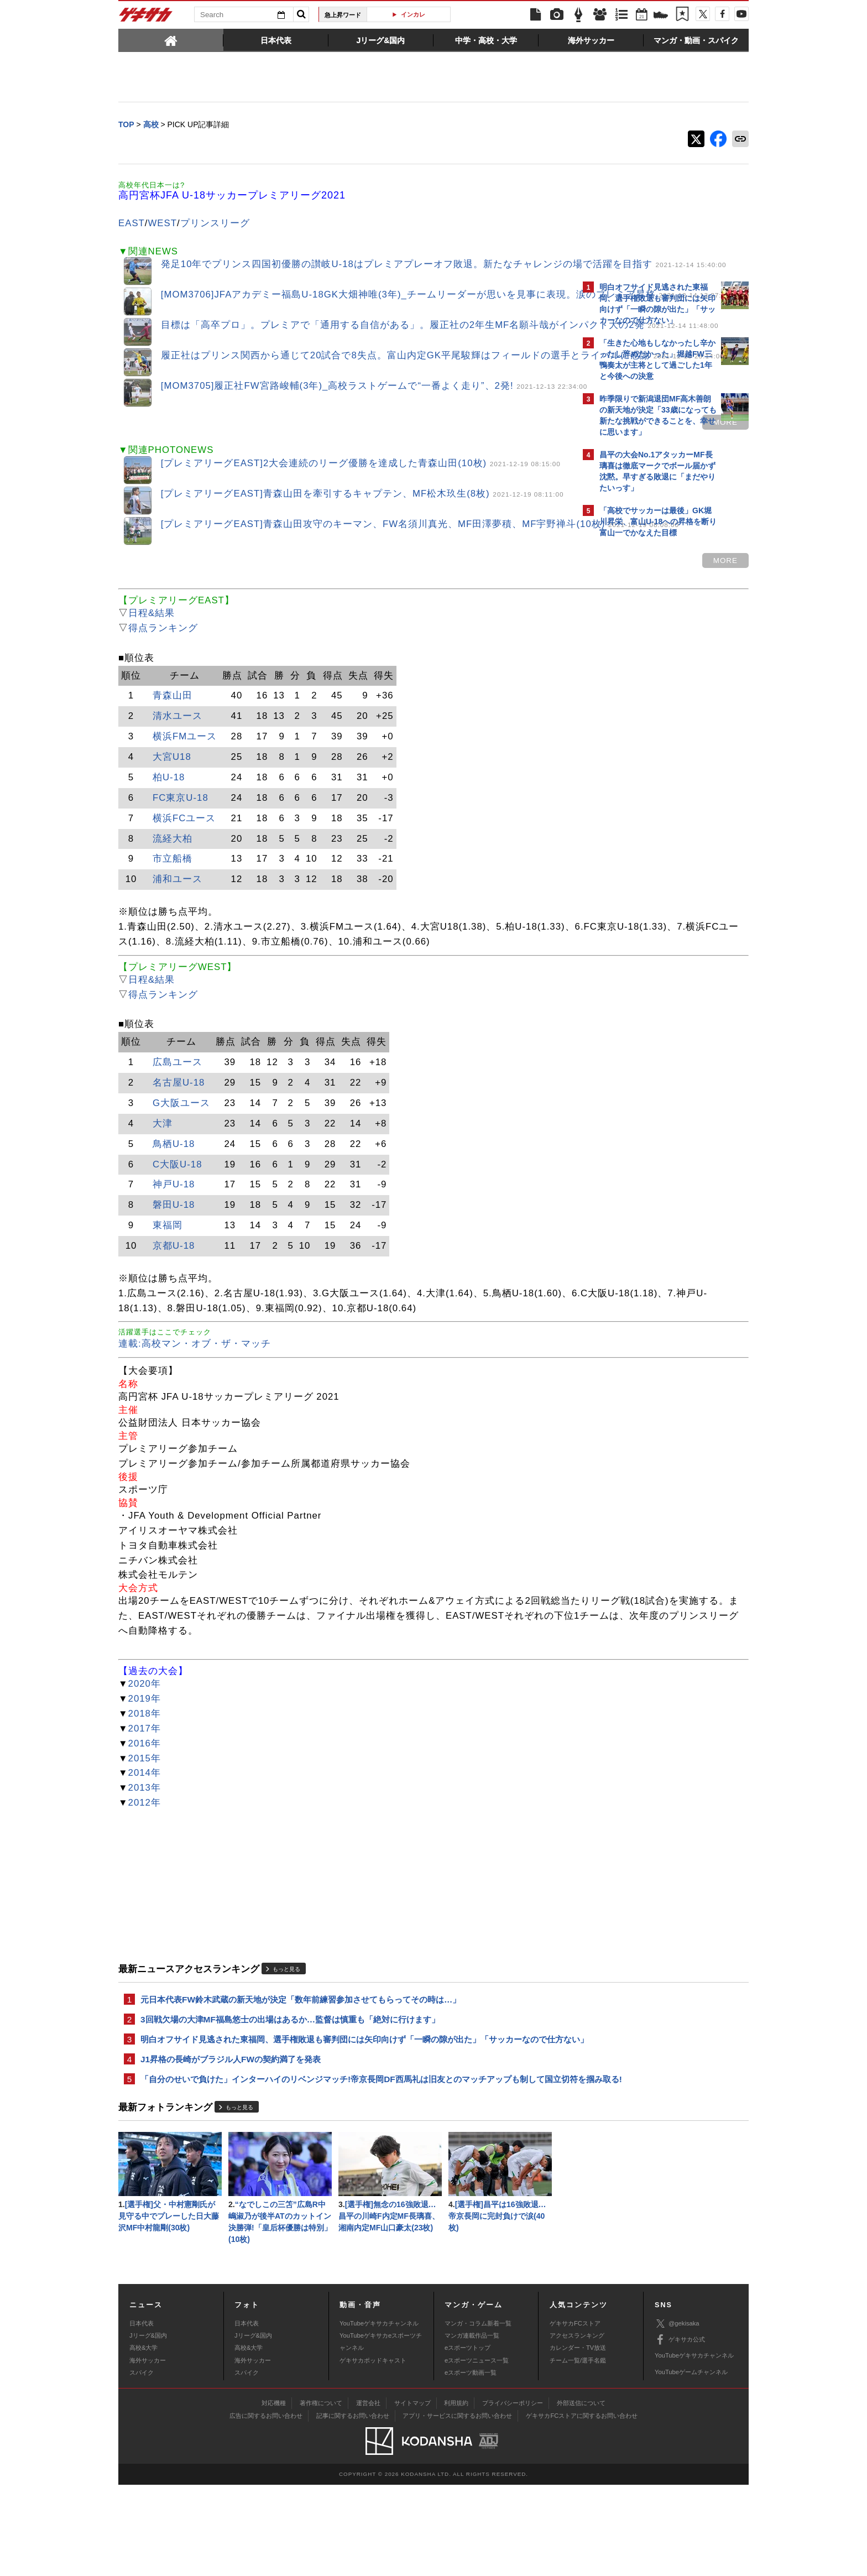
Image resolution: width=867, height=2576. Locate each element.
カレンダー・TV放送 (578, 2439)
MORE (532, 431)
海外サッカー (147, 2451)
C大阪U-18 (177, 1190)
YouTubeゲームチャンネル (691, 2463)
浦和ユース (177, 890)
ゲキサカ (146, 17)
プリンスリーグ (215, 224)
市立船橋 (172, 870)
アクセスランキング (577, 2426)
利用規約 (456, 2494)
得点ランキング (163, 639)
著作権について (321, 2494)
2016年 (144, 1799)
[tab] (170, 40)
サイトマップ (412, 2494)
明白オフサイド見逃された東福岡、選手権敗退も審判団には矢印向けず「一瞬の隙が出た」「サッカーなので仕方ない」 (347, 2104)
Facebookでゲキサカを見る (645, 734)
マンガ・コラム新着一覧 (478, 2414)
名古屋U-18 (179, 1109)
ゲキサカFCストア (575, 2414)
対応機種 (274, 2494)
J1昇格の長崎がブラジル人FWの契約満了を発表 (230, 2131)
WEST (162, 224)
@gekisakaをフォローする (643, 710)
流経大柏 (172, 849)
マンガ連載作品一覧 (472, 2426)
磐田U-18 (174, 1231)
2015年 (144, 1814)
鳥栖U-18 (174, 1170)
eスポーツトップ (467, 2439)
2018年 (144, 1769)
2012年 (144, 1859)
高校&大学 (143, 2439)
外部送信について (581, 2494)
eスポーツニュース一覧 (477, 2451)
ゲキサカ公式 (680, 2431)
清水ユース (177, 727)
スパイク (141, 2464)
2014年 (144, 1829)
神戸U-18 (174, 1211)
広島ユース (177, 1088)
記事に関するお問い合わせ (352, 2507)
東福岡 (167, 1252)
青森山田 (172, 707)
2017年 (144, 1784)
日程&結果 (151, 624)
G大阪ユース (181, 1129)
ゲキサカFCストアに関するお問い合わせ (582, 2507)
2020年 (144, 1740)
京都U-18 (174, 1272)
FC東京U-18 (180, 809)
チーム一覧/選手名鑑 (578, 2451)
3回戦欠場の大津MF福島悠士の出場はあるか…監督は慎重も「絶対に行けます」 (290, 2077)
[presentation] (170, 40)
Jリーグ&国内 (148, 2426)
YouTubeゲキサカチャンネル (379, 2414)
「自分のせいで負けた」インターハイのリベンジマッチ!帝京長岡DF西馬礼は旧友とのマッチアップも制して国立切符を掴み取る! (346, 2159)
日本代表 (141, 2414)
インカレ (413, 14)
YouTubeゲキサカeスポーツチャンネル (381, 2432)
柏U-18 (169, 789)
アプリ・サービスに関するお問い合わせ (457, 2507)
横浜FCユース (184, 829)
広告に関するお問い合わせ (265, 2507)
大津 (163, 1149)
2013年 (144, 1844)
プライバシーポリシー (512, 2494)
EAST (131, 224)
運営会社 (368, 2494)
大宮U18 (172, 768)
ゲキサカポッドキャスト (373, 2451)
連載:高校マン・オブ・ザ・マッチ (194, 1385)
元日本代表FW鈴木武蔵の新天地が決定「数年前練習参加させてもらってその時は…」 (300, 2056)
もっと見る (286, 2025)
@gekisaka (677, 2415)
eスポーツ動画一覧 (471, 2464)
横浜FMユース (185, 748)
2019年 (144, 1754)
